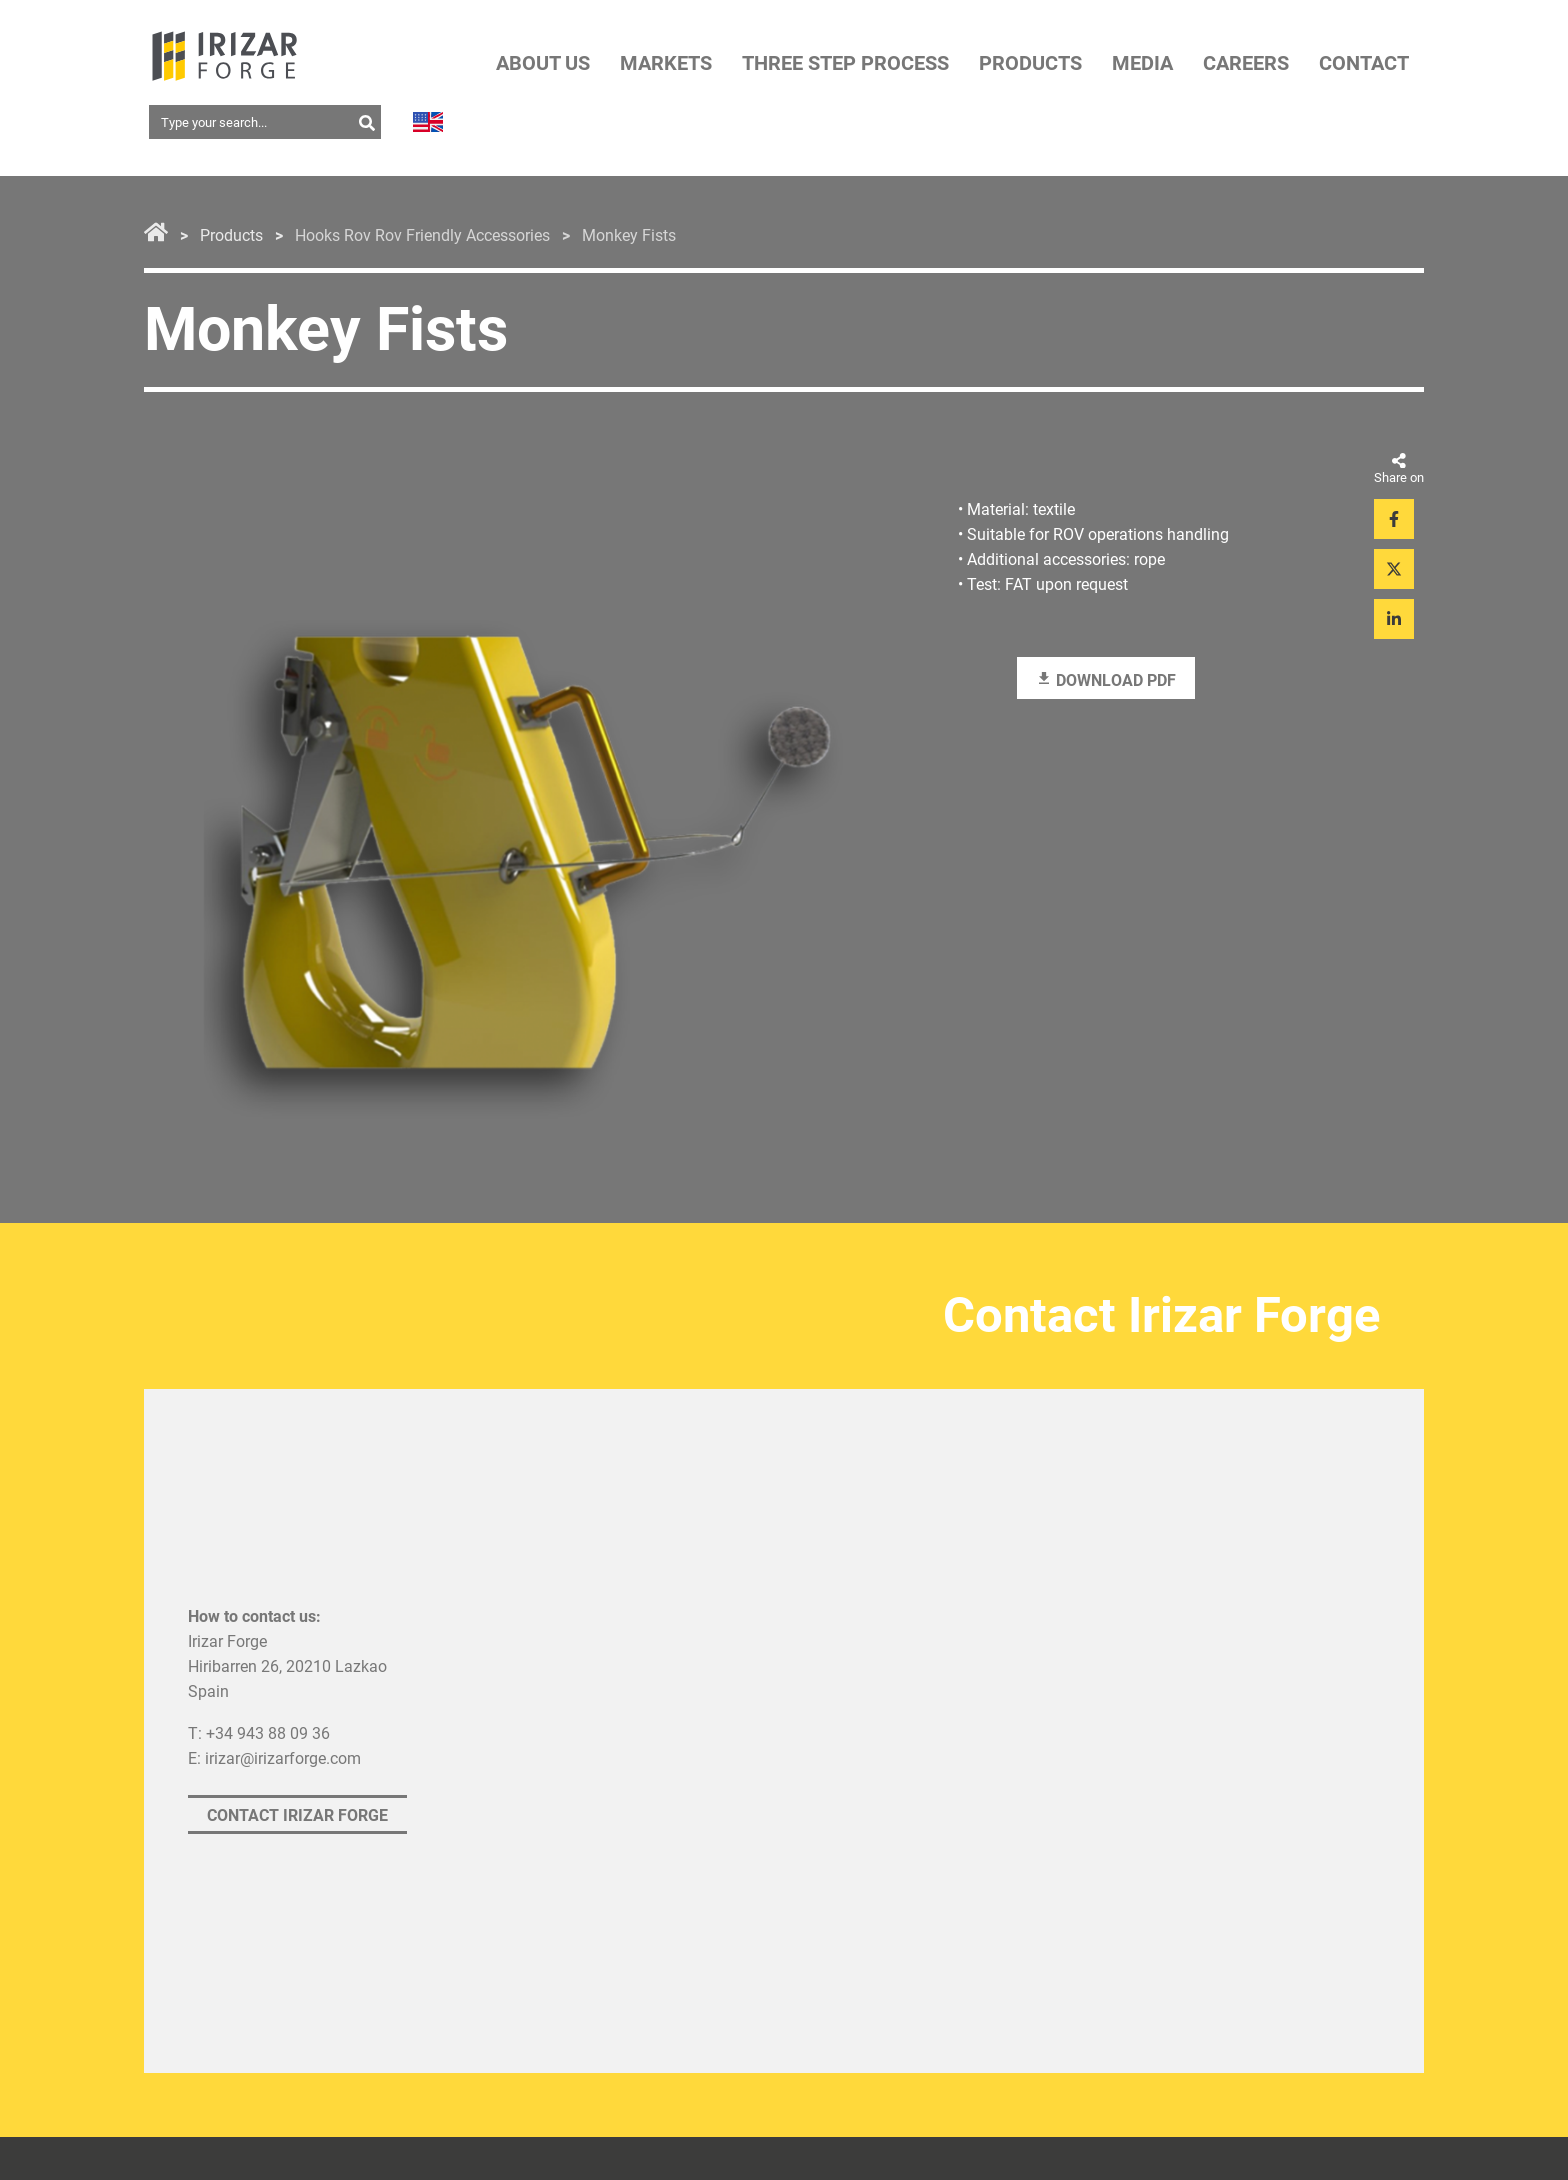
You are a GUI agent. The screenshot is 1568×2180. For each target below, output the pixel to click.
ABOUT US (543, 63)
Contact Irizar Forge (297, 1647)
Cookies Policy (910, 1864)
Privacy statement (247, 1864)
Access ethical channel (567, 1934)
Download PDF (1106, 682)
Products (231, 236)
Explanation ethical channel (584, 1902)
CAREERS (1246, 63)
